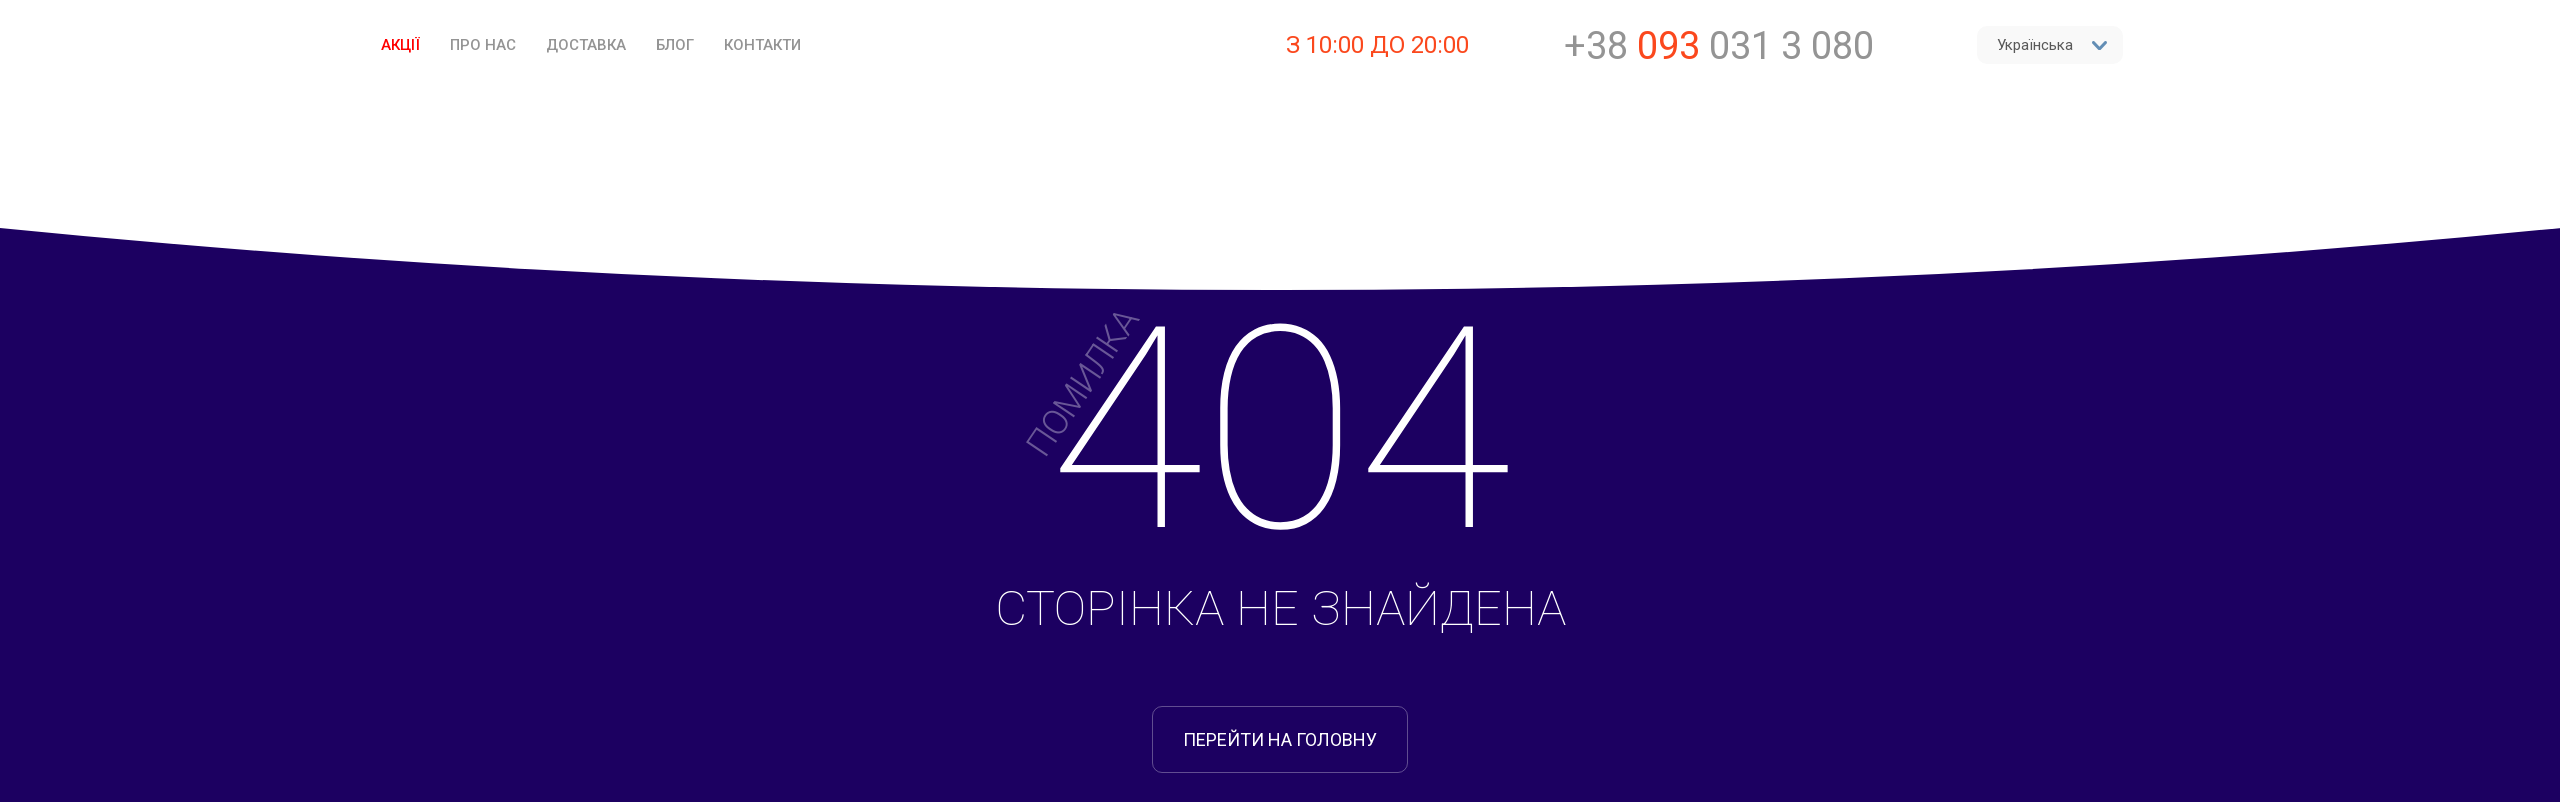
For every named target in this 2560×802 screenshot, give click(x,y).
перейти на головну (1280, 739)
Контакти (762, 45)
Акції (400, 45)
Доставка (586, 45)
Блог (675, 45)
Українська (2052, 45)
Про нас (483, 45)
